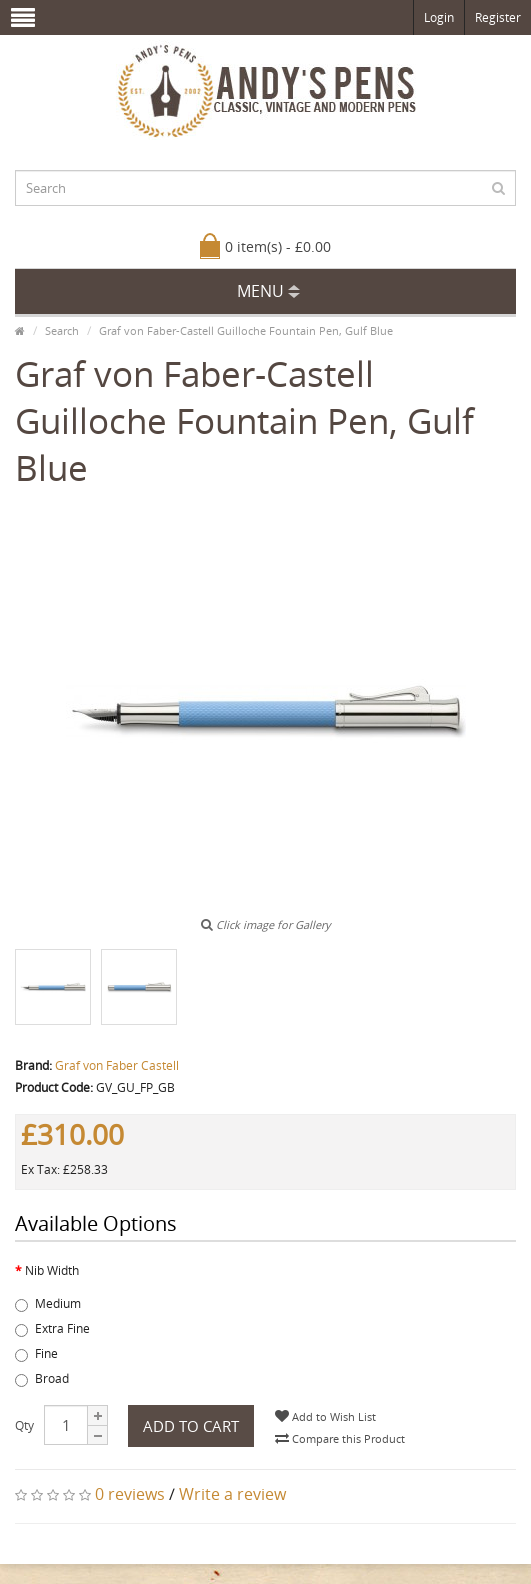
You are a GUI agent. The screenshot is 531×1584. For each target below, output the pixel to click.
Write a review (232, 1494)
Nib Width (52, 1270)
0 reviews (130, 1494)
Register (498, 17)
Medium (48, 1303)
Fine (36, 1353)
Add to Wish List (325, 1416)
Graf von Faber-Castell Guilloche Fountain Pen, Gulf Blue (246, 330)
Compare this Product (340, 1438)
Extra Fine (52, 1328)
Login (439, 17)
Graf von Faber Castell (117, 1065)
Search (62, 330)
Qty (24, 1425)
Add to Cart (191, 1426)
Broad (42, 1378)
